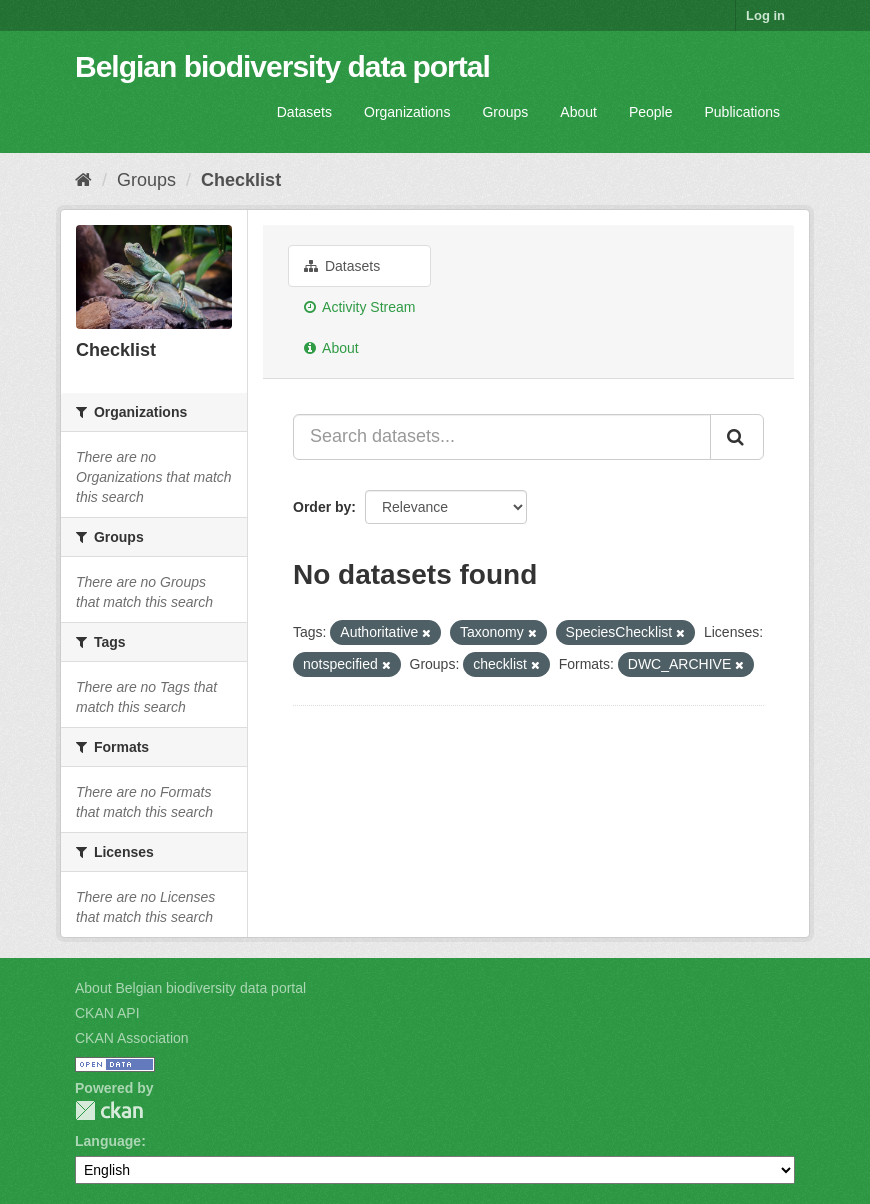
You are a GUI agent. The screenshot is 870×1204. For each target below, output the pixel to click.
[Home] (83, 180)
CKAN (109, 1110)
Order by (322, 507)
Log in (765, 15)
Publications (743, 112)
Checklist (241, 180)
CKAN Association (132, 1038)
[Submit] (737, 437)
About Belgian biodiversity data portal (190, 988)
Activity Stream (359, 307)
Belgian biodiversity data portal (282, 66)
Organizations (407, 112)
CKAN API (107, 1013)
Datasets (304, 112)
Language (108, 1141)
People (651, 112)
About (578, 112)
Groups (505, 112)
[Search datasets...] (502, 437)
